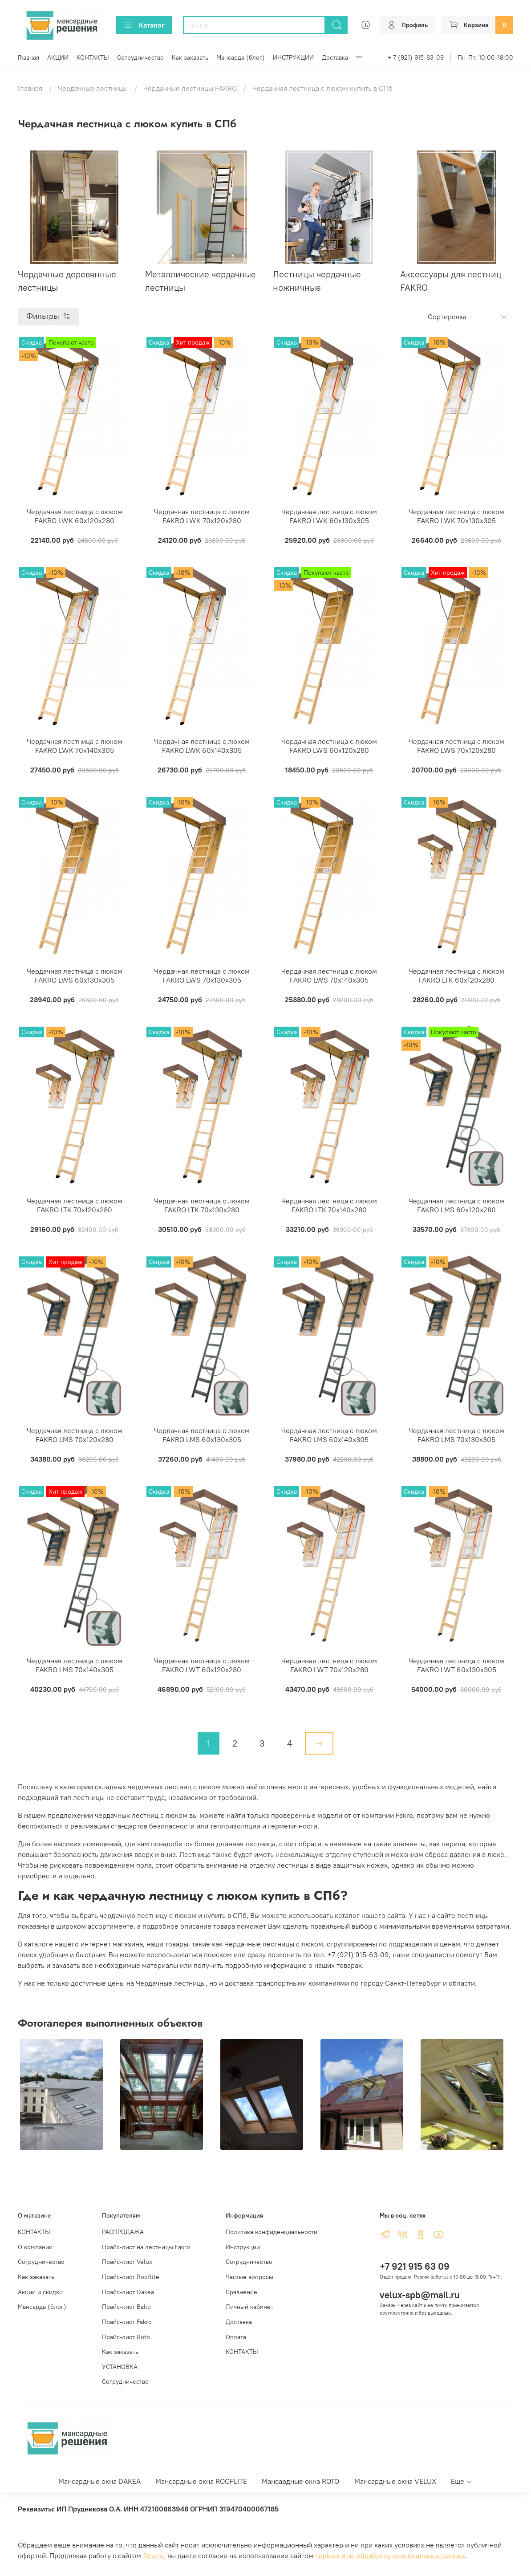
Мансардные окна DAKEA (99, 2481)
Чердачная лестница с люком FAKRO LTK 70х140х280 (329, 1205)
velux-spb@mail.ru (420, 2295)
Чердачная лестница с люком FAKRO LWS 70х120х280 (456, 746)
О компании (35, 2247)
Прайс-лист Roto (126, 2337)
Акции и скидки (40, 2292)
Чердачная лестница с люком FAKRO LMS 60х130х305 (202, 1435)
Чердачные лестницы (93, 88)
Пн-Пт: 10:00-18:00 (485, 57)
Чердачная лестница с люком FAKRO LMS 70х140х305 (74, 1665)
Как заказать (190, 57)
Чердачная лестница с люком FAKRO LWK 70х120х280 (202, 516)
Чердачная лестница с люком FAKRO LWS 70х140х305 (329, 975)
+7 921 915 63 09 (415, 2266)
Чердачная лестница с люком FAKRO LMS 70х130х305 (456, 1435)
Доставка (335, 57)
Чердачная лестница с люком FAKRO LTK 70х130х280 (202, 1205)
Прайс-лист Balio (126, 2307)
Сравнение (241, 2292)
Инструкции (243, 2247)
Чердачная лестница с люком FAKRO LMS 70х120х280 (74, 1435)
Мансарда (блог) (240, 57)
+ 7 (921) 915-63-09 (416, 57)
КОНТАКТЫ (93, 57)
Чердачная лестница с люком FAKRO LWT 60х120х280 (202, 1665)
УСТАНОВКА (120, 2367)
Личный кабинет (249, 2307)
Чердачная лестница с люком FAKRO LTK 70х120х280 (74, 1205)
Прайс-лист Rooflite (130, 2277)
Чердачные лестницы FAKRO (190, 88)
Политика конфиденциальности (271, 2232)
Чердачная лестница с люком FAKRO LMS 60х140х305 (329, 1435)
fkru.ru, (154, 2555)
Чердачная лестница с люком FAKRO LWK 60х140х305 (202, 746)
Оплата (236, 2337)
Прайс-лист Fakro (127, 2322)
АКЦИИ (58, 57)
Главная (28, 57)
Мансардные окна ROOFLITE (201, 2481)
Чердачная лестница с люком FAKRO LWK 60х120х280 (74, 516)
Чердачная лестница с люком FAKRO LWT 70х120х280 (329, 1665)
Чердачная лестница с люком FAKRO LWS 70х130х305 (202, 975)
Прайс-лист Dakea (128, 2292)
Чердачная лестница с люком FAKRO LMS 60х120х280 (456, 1205)
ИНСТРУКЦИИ (293, 57)
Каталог (144, 24)
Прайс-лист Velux (127, 2262)
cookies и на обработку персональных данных (390, 2555)
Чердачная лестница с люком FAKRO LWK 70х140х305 (74, 746)
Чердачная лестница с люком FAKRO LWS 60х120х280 (329, 746)
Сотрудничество (140, 57)
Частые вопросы (249, 2277)
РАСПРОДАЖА (123, 2232)
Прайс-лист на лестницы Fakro (146, 2247)
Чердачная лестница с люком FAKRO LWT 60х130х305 (456, 1665)
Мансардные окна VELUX (395, 2481)
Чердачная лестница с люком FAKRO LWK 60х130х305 (329, 516)
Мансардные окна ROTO (300, 2481)
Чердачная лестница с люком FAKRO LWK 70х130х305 (456, 516)
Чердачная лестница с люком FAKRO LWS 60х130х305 (74, 975)
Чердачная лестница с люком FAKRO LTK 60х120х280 (456, 975)
